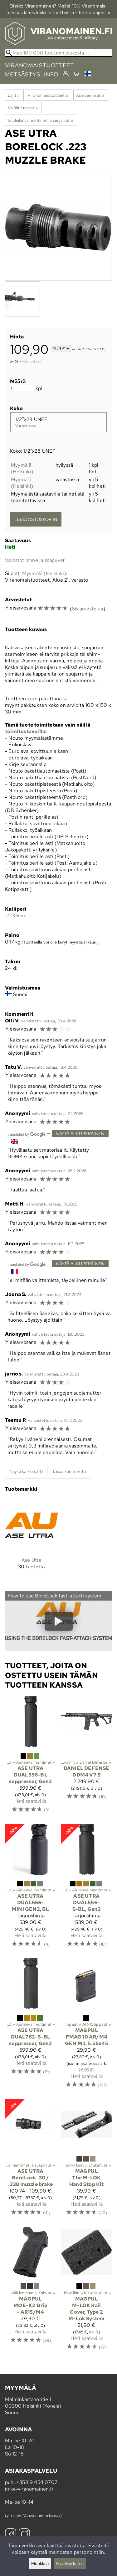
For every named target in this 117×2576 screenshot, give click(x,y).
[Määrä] (22, 388)
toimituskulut (32, 361)
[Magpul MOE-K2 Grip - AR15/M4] (30, 2291)
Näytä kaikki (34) (26, 1471)
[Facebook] (10, 2534)
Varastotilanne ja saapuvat (35, 560)
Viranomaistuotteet (48, 95)
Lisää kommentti (69, 1471)
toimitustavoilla (25, 731)
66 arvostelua (87, 608)
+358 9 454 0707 (36, 2482)
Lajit (14, 95)
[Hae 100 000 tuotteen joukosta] (58, 53)
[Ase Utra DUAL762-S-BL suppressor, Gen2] (30, 2026)
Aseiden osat (90, 95)
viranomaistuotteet (39, 65)
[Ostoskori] (76, 74)
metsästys (22, 74)
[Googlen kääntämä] (26, 1133)
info (51, 74)
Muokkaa (40, 2563)
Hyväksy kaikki (70, 2563)
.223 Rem (16, 915)
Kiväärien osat (23, 108)
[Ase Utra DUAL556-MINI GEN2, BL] (30, 1888)
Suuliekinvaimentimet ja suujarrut (40, 120)
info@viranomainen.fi (29, 2489)
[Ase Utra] (31, 1539)
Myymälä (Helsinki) (22, 468)
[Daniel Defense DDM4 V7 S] (86, 1757)
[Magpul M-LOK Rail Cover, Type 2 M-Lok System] (86, 2291)
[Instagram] (24, 2534)
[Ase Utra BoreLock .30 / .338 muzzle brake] (30, 2160)
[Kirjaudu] (65, 74)
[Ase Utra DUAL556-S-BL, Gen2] (86, 1888)
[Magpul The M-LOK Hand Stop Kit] (86, 2160)
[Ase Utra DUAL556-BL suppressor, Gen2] (30, 1757)
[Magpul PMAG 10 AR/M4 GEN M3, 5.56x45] (86, 2026)
